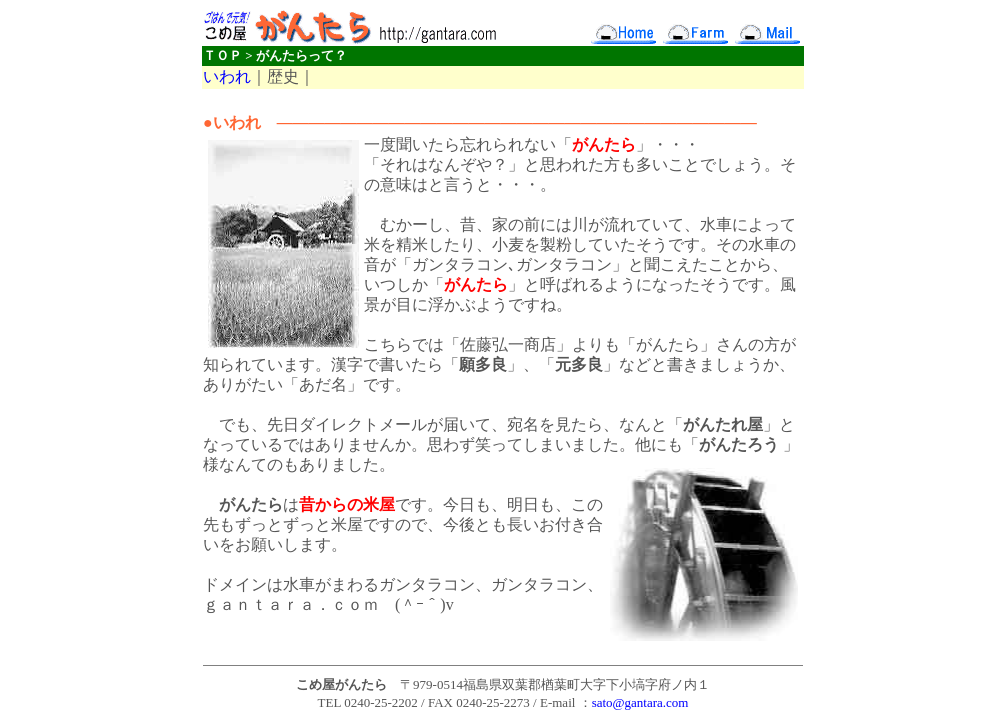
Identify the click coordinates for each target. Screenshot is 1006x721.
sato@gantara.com (640, 702)
